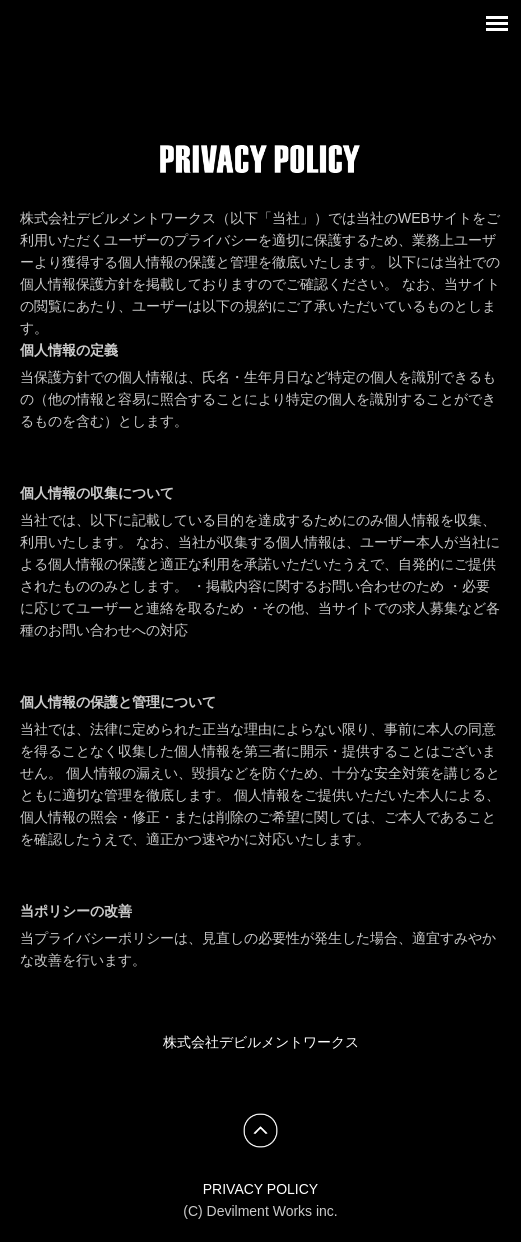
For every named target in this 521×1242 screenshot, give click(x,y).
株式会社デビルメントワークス (261, 1042)
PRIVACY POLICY (260, 1189)
